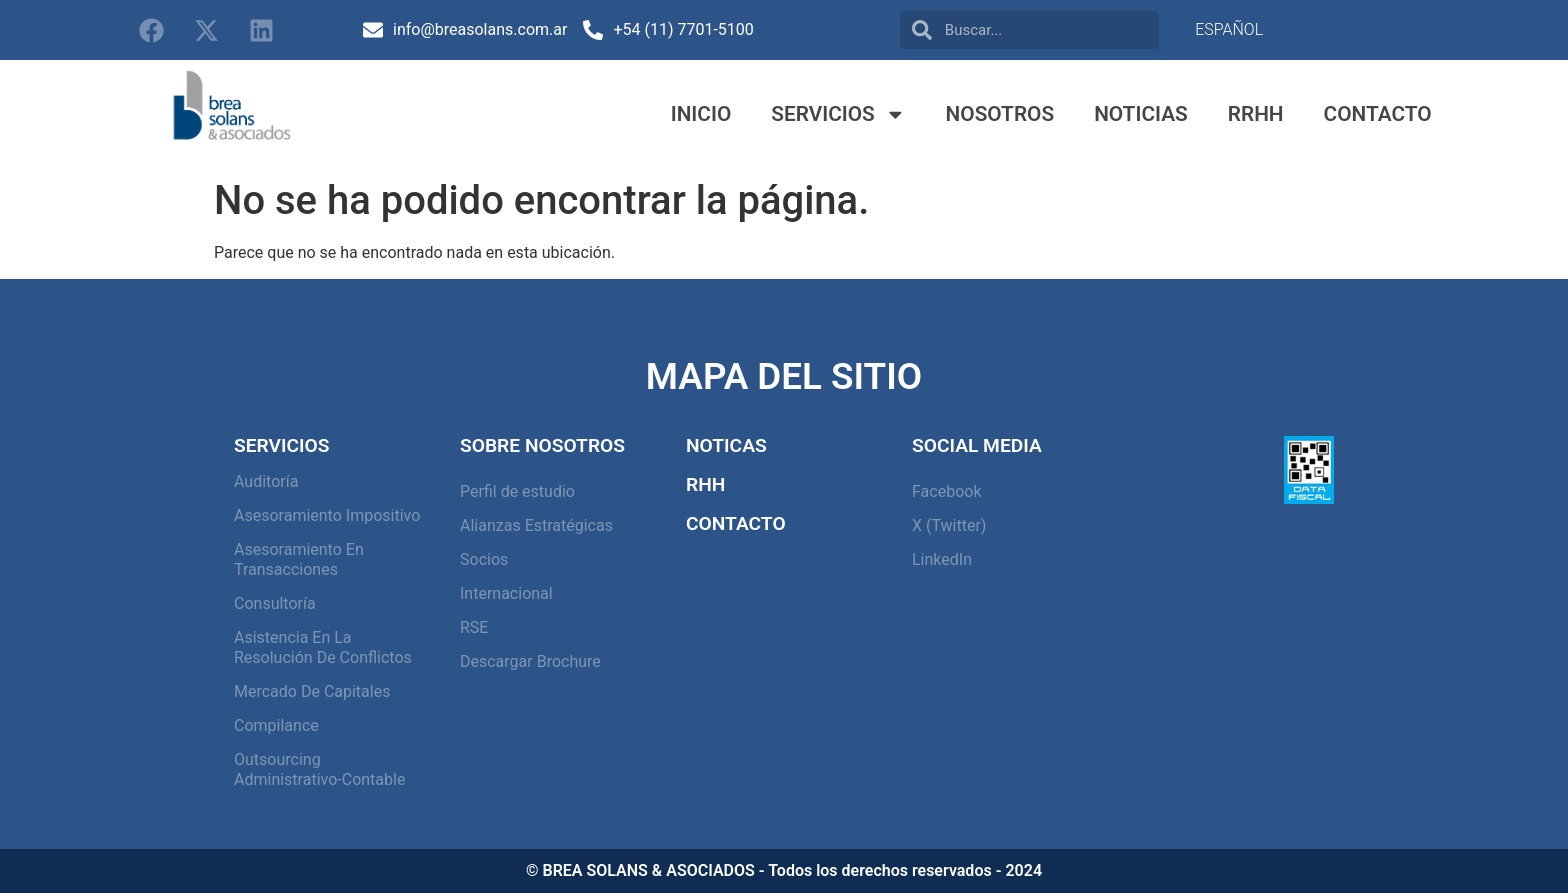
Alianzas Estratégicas (536, 525)
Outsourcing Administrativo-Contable (319, 769)
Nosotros (1000, 114)
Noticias (1141, 114)
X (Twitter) (949, 525)
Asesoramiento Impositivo (327, 515)
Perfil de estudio (517, 491)
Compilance (276, 725)
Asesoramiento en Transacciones (299, 559)
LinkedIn (942, 559)
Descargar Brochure (530, 661)
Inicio (701, 114)
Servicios (838, 114)
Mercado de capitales (312, 691)
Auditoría (266, 481)
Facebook (946, 491)
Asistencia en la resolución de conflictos (323, 647)
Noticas (726, 445)
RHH (705, 484)
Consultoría (275, 603)
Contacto (1378, 114)
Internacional (506, 593)
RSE (474, 627)
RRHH (1256, 114)
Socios (484, 559)
